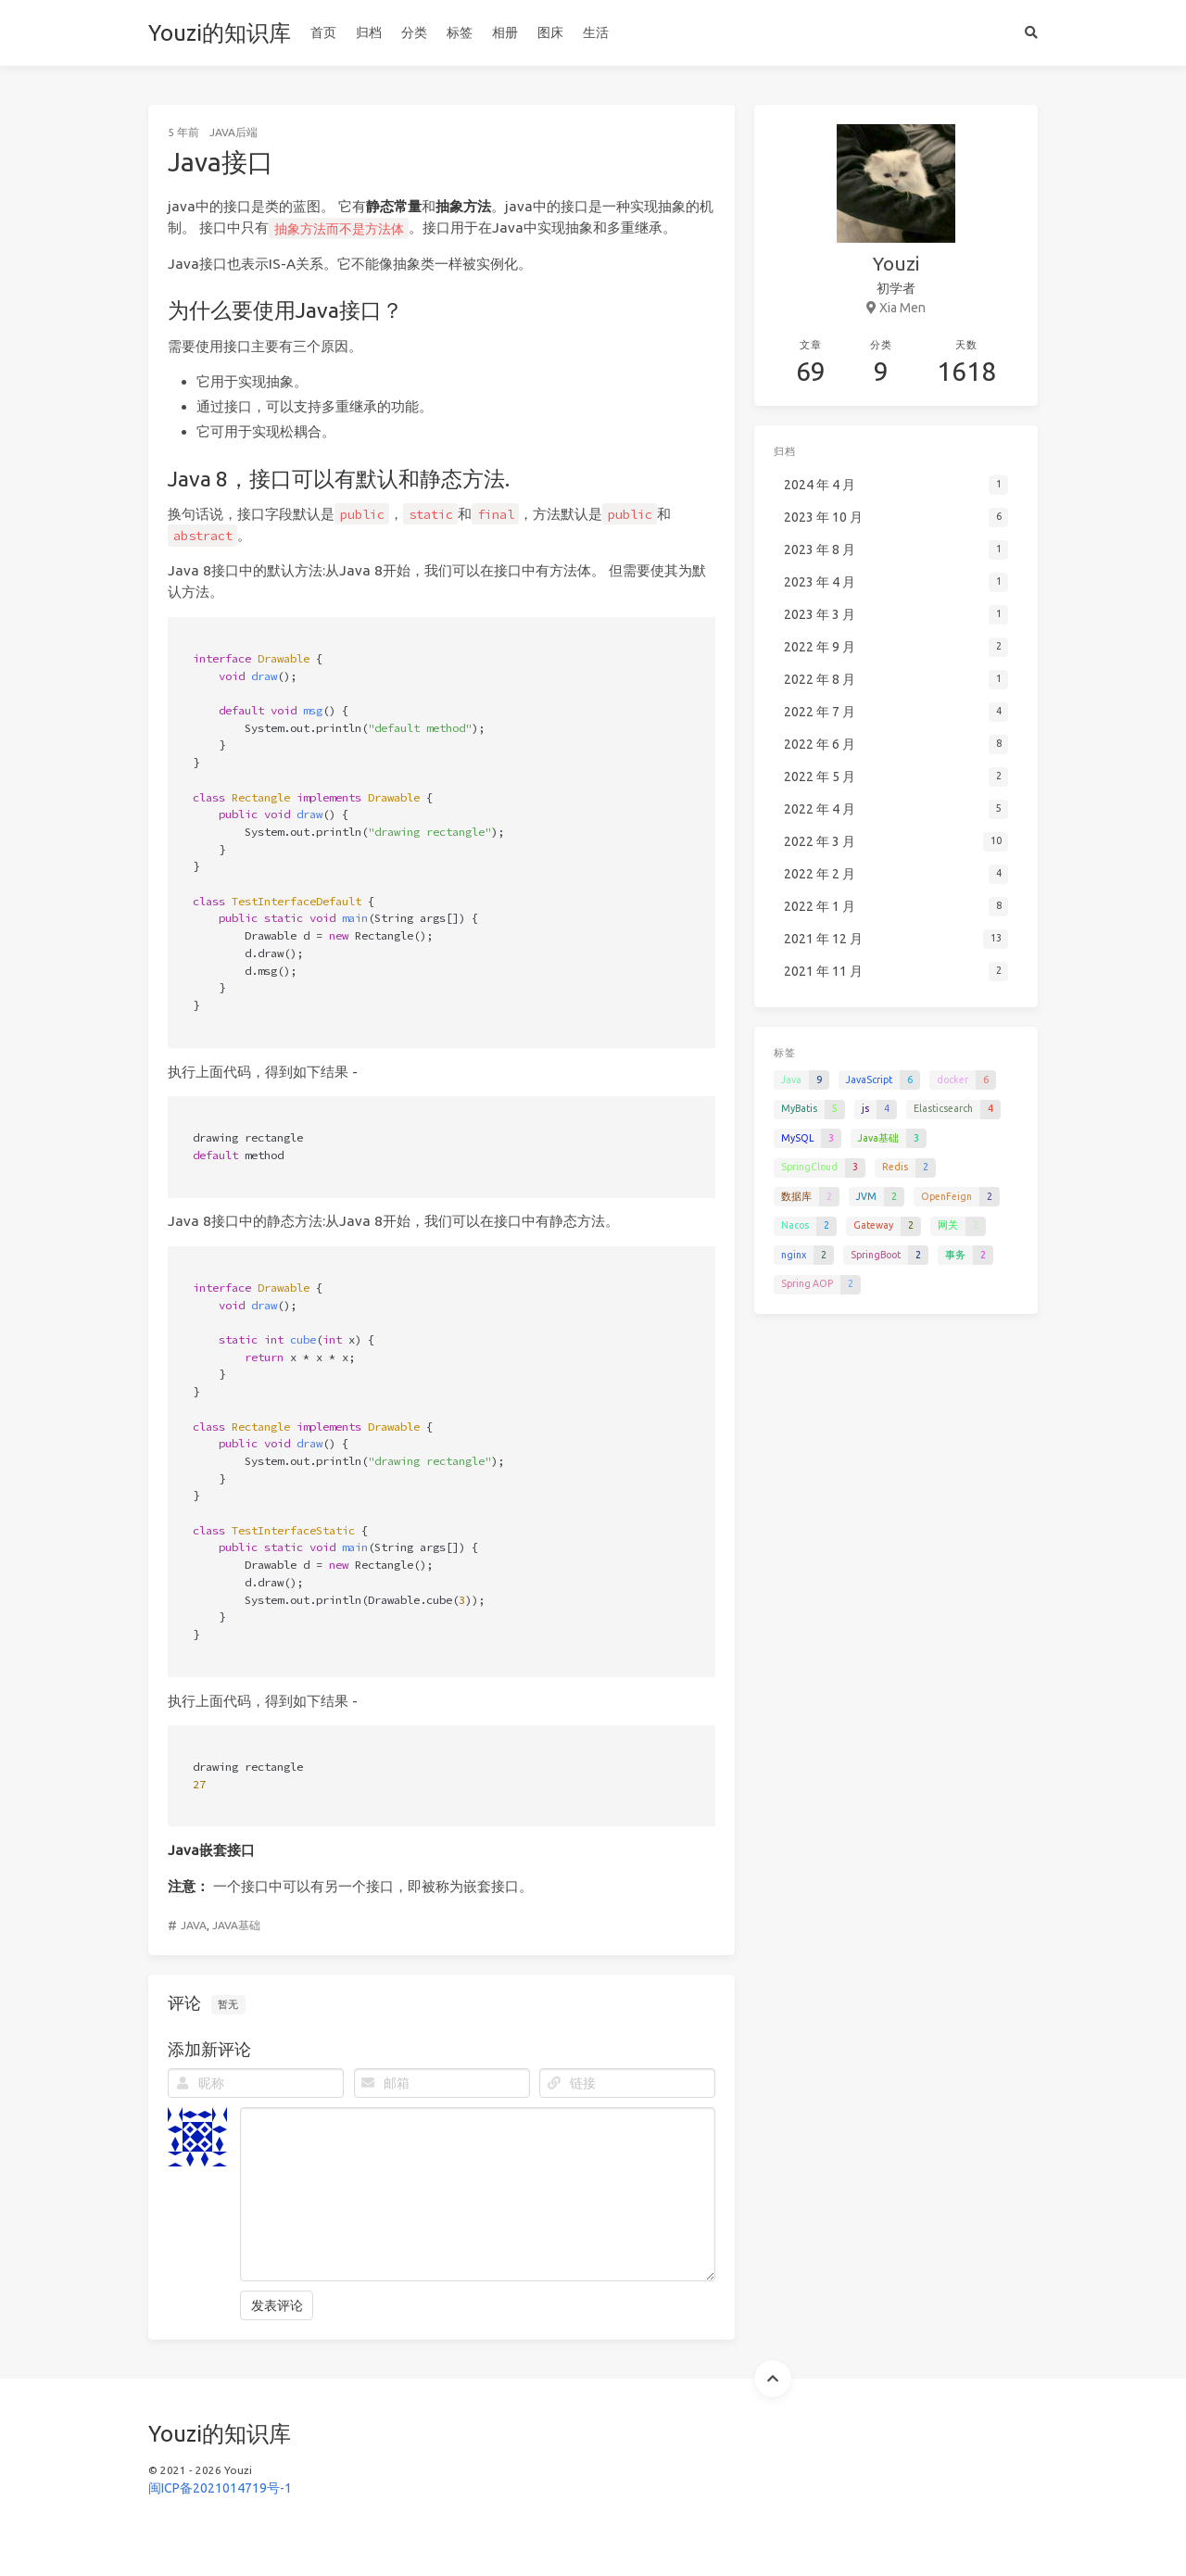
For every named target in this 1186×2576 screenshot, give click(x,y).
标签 (460, 32)
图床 (550, 32)
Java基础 (236, 1925)
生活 (596, 32)
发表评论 (277, 2305)
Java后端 (233, 132)
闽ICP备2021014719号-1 (220, 2488)
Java (194, 1925)
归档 (369, 32)
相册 (505, 32)
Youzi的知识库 (219, 32)
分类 (414, 32)
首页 (323, 32)
